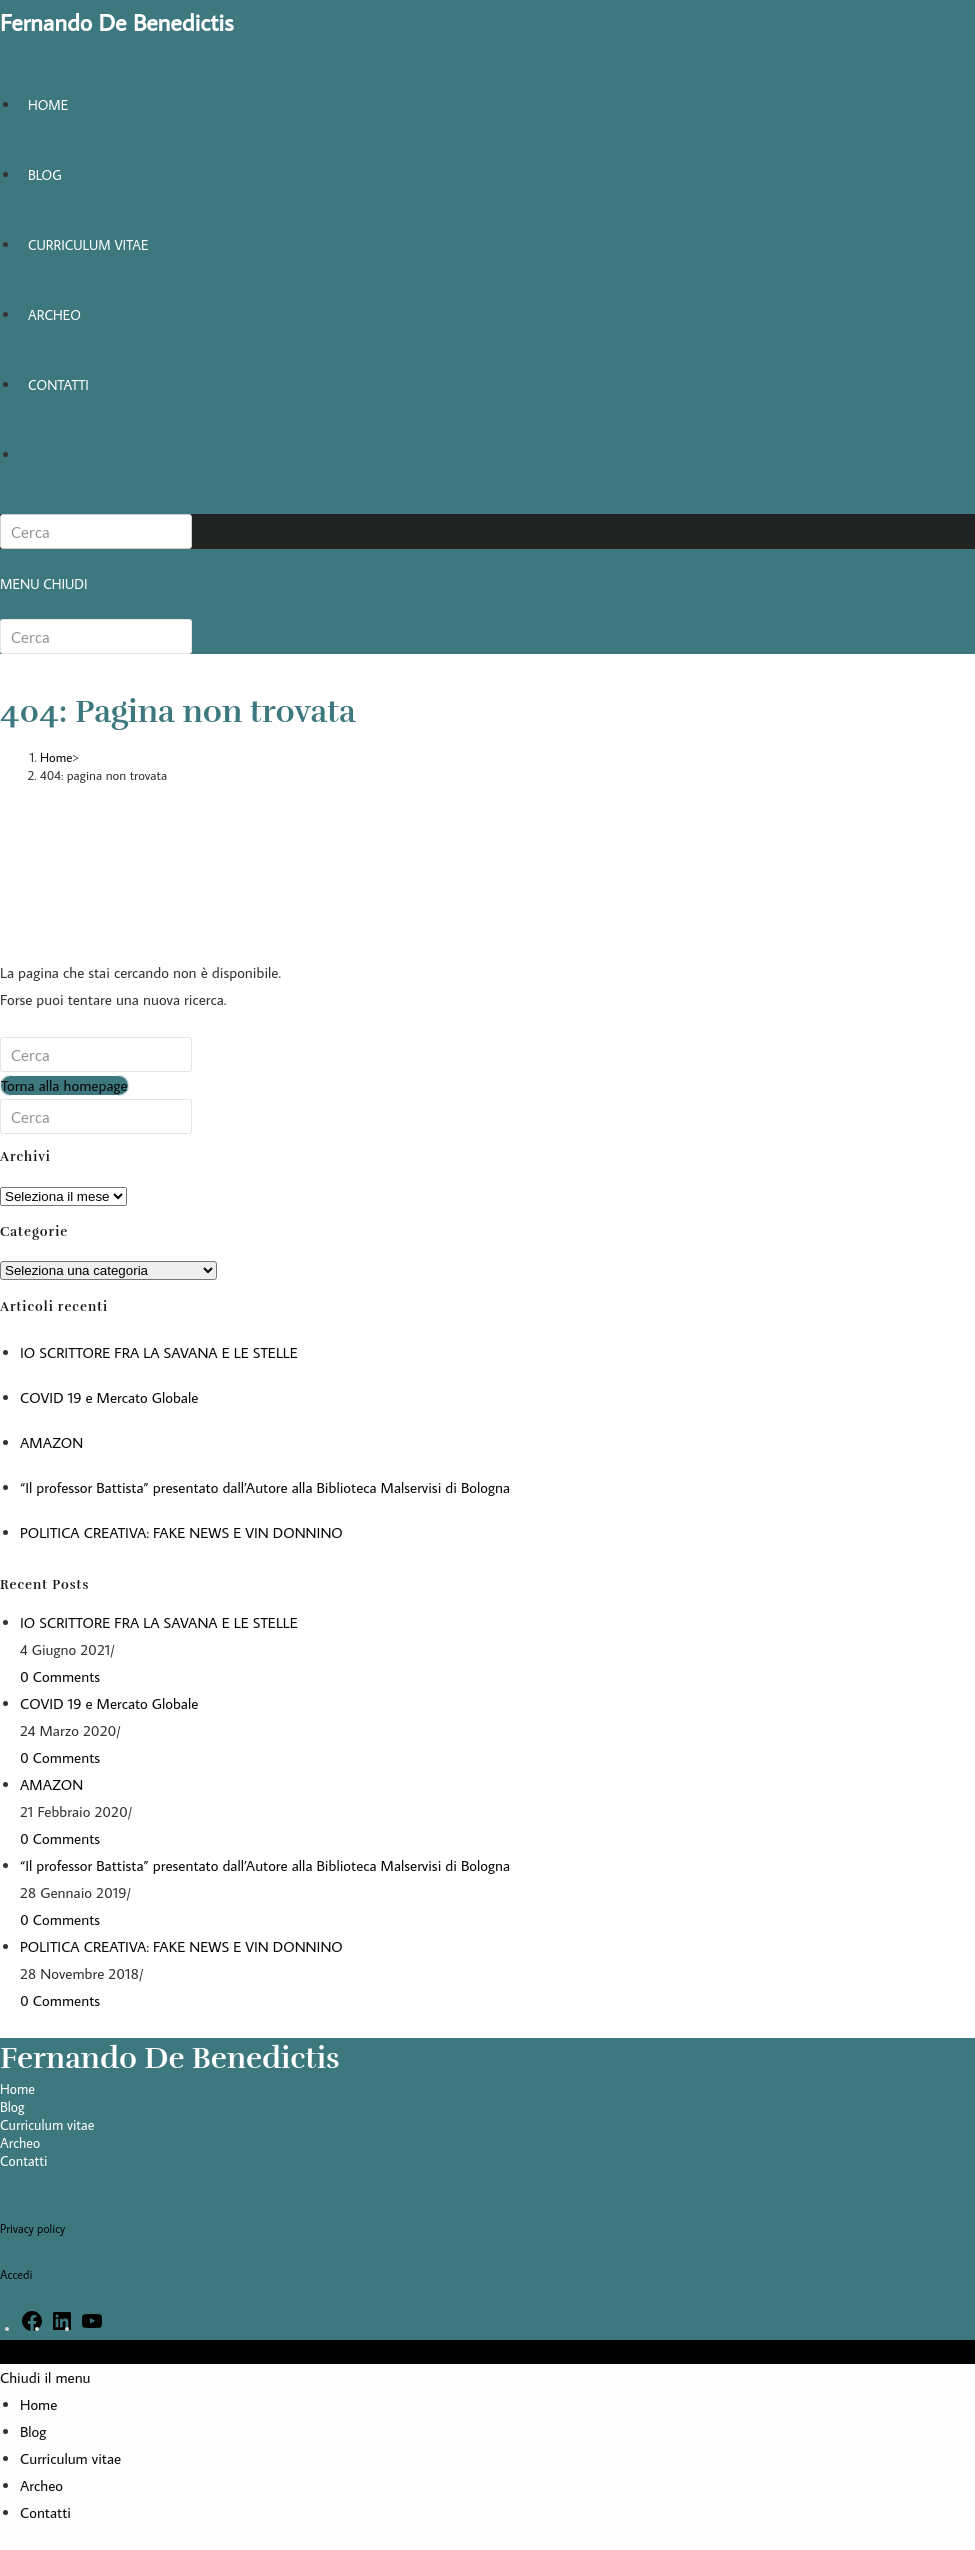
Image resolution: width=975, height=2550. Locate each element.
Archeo (20, 2143)
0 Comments (60, 1676)
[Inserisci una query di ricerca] (96, 531)
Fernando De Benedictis (116, 21)
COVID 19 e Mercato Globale (109, 1397)
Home (17, 2089)
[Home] (56, 757)
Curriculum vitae (47, 2125)
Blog (12, 2107)
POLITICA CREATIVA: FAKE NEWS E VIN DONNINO (181, 1532)
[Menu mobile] (44, 584)
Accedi (16, 2274)
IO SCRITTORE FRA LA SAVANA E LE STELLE (159, 1352)
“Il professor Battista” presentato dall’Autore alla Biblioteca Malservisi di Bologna (265, 1487)
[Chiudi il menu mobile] (45, 2377)
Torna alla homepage (64, 1085)
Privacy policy (32, 2228)
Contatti (24, 2161)
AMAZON (51, 1442)
